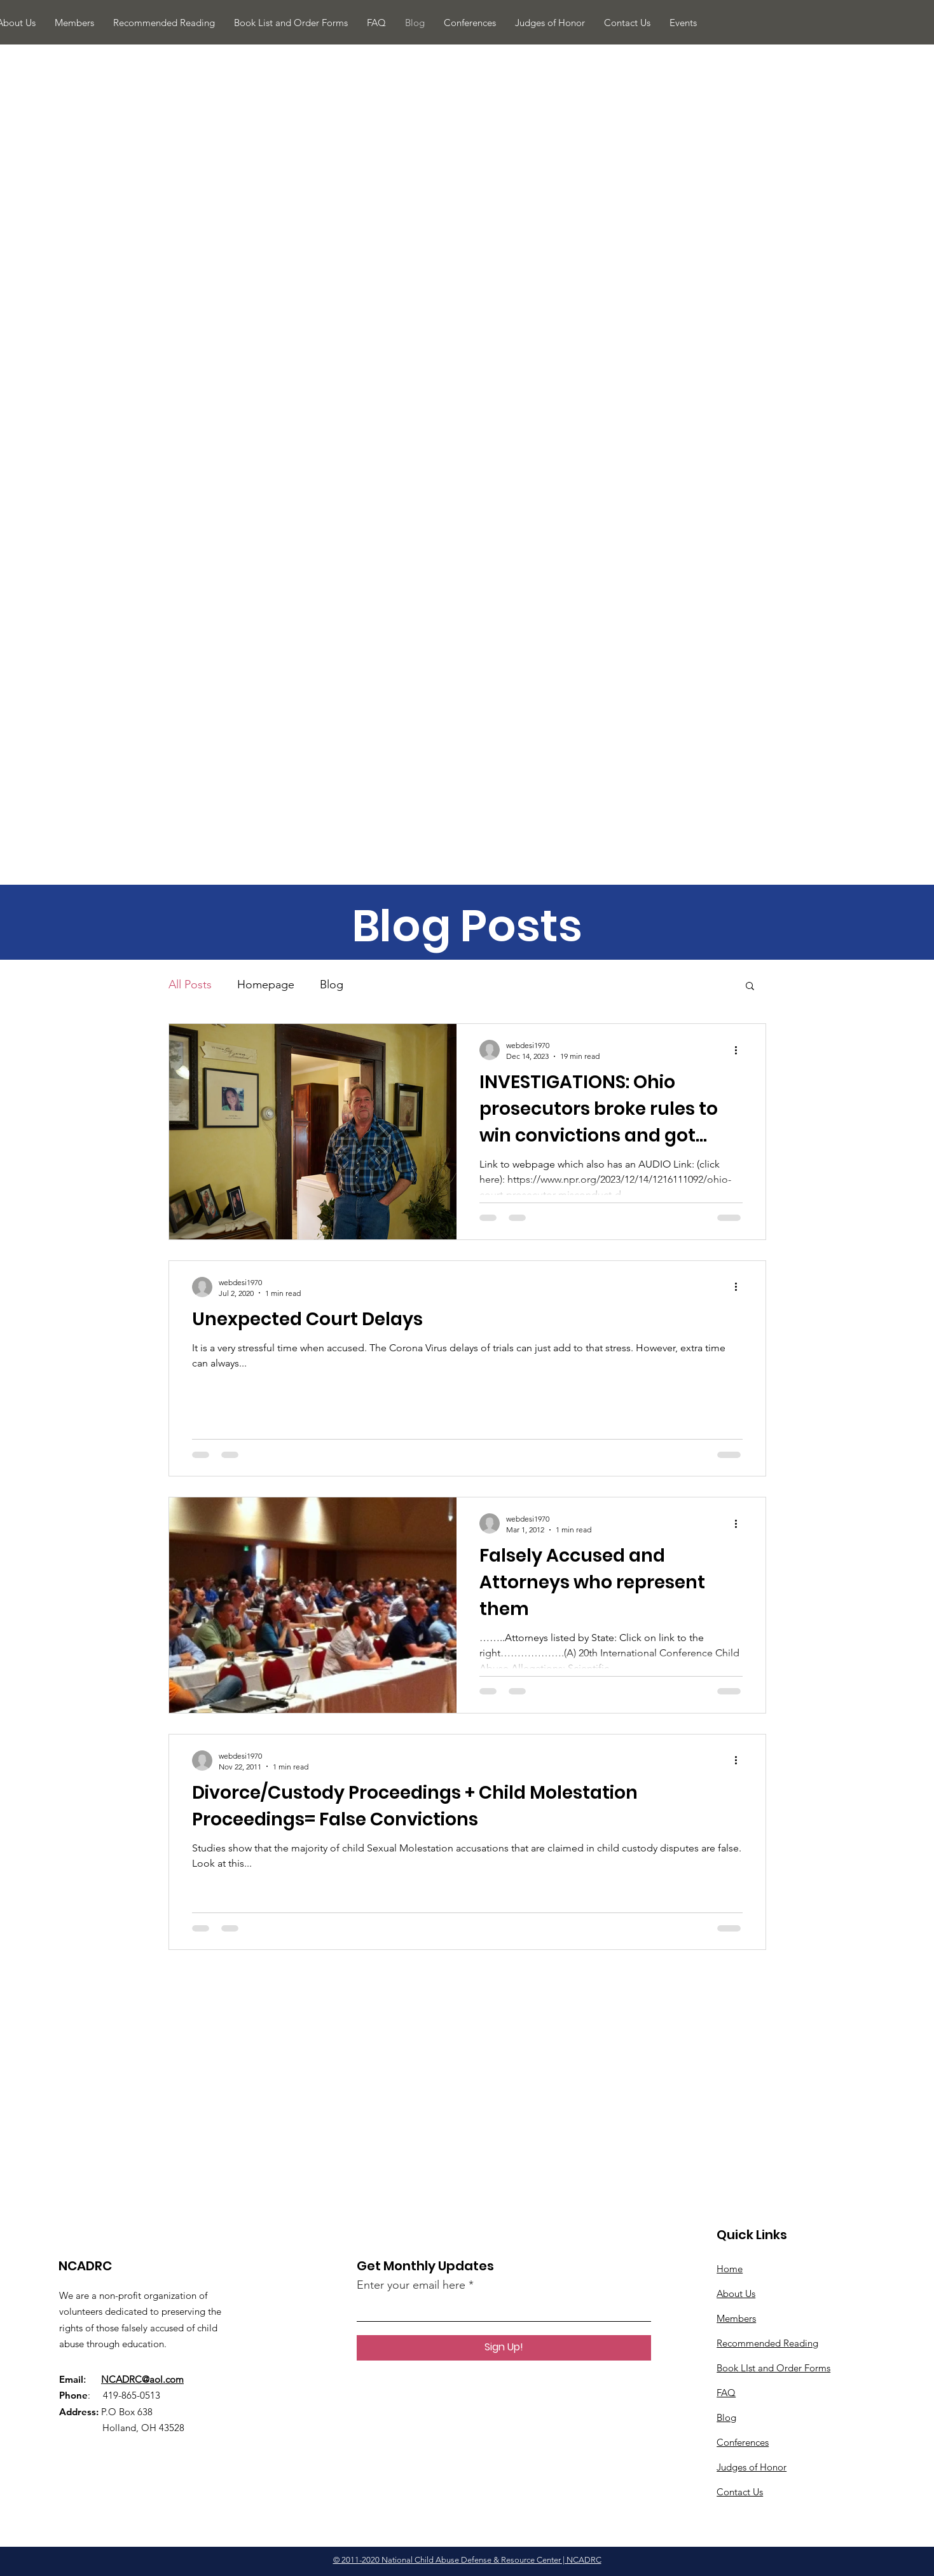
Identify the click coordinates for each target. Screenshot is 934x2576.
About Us (736, 2293)
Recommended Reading (767, 2343)
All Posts (190, 985)
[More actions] (740, 1050)
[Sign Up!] (504, 2348)
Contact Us (740, 2492)
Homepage (265, 985)
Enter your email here (411, 2285)
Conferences (743, 2442)
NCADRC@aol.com (142, 2379)
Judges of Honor (751, 2467)
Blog (331, 985)
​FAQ (726, 2393)
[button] (750, 986)
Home (730, 2269)
